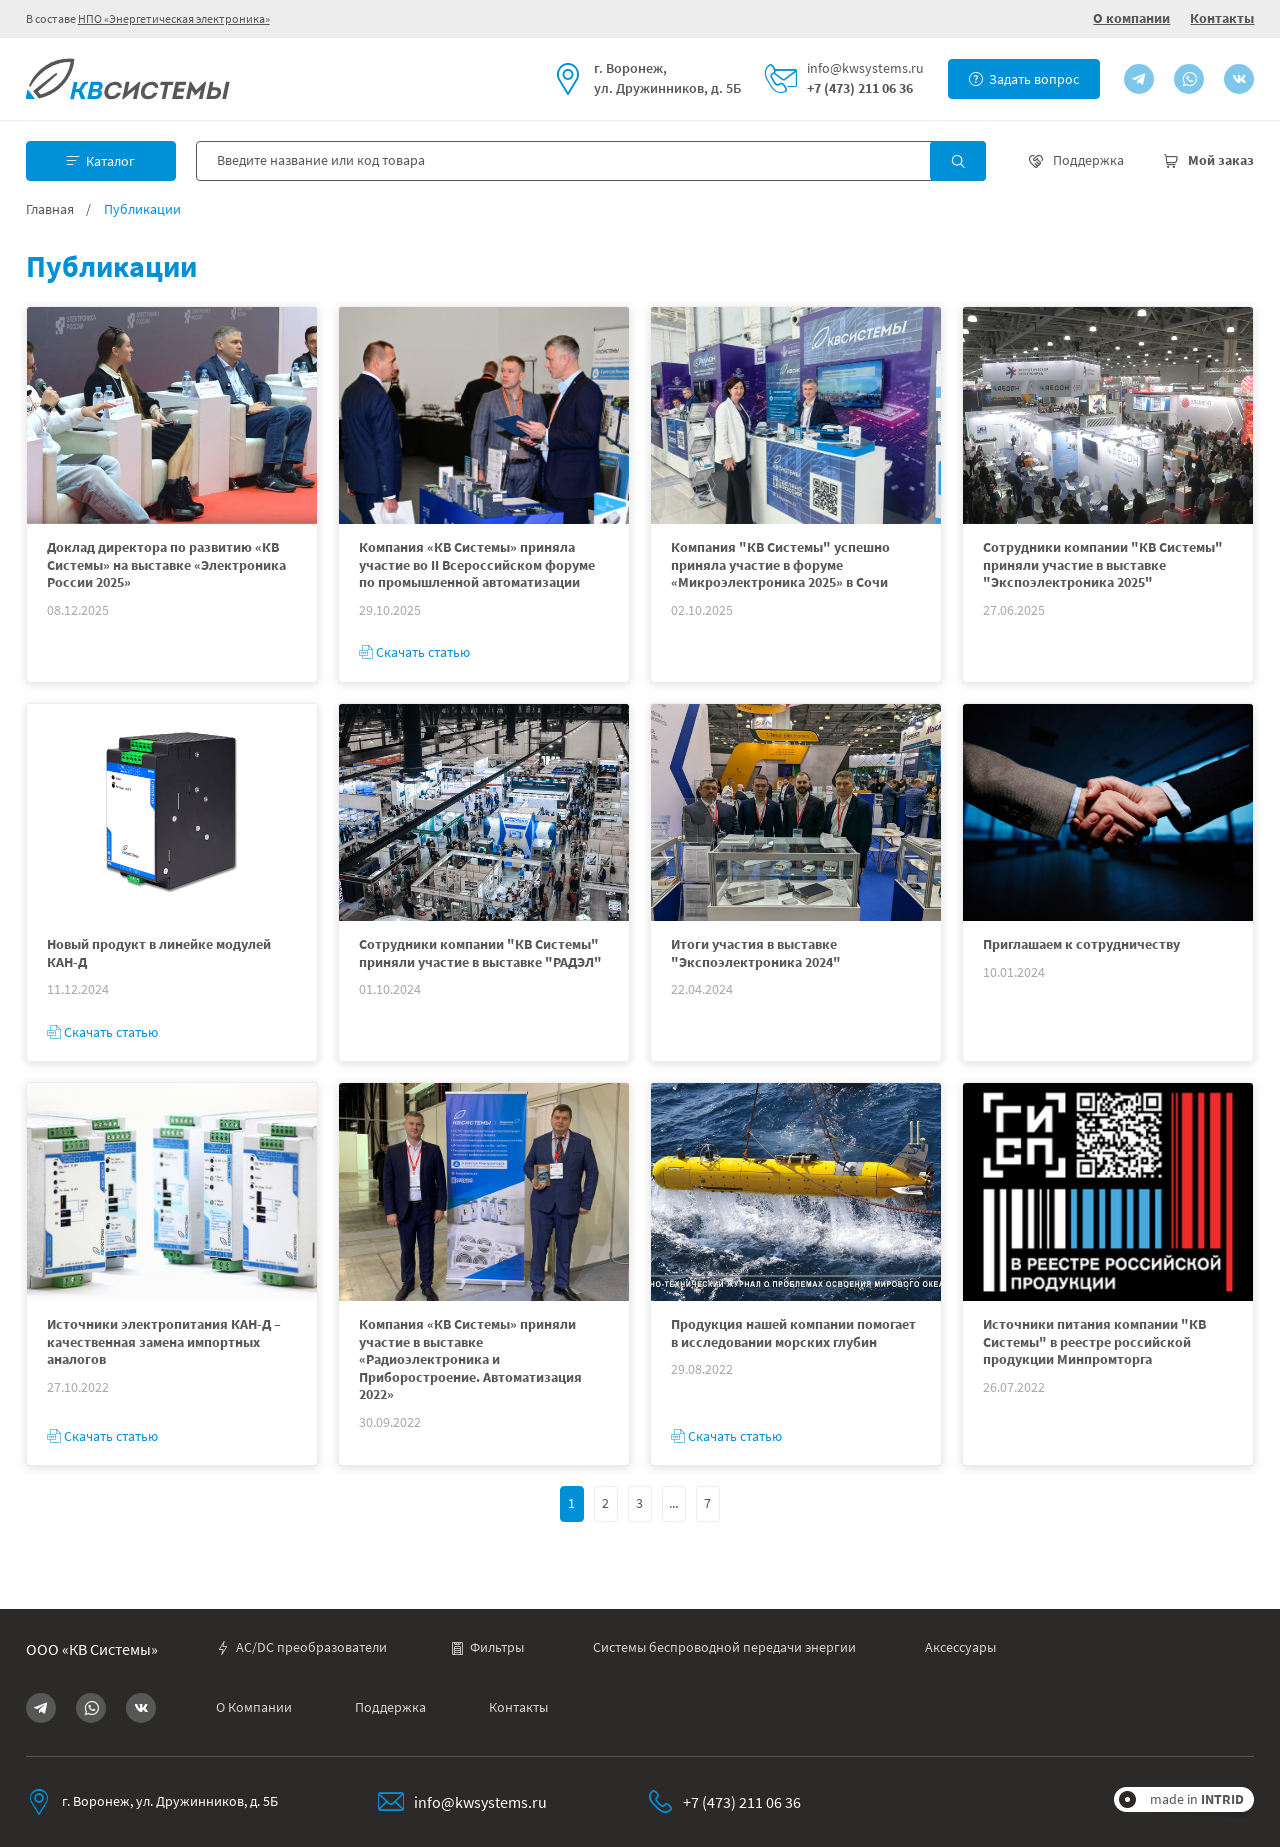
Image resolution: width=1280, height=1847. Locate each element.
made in (1197, 1799)
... (673, 1503)
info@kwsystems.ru (865, 68)
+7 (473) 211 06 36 (860, 88)
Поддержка (390, 1707)
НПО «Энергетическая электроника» (174, 18)
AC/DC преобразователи (301, 1647)
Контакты (1222, 18)
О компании (1131, 18)
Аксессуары (960, 1647)
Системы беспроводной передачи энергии (724, 1647)
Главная (50, 209)
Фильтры (487, 1647)
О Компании (254, 1707)
